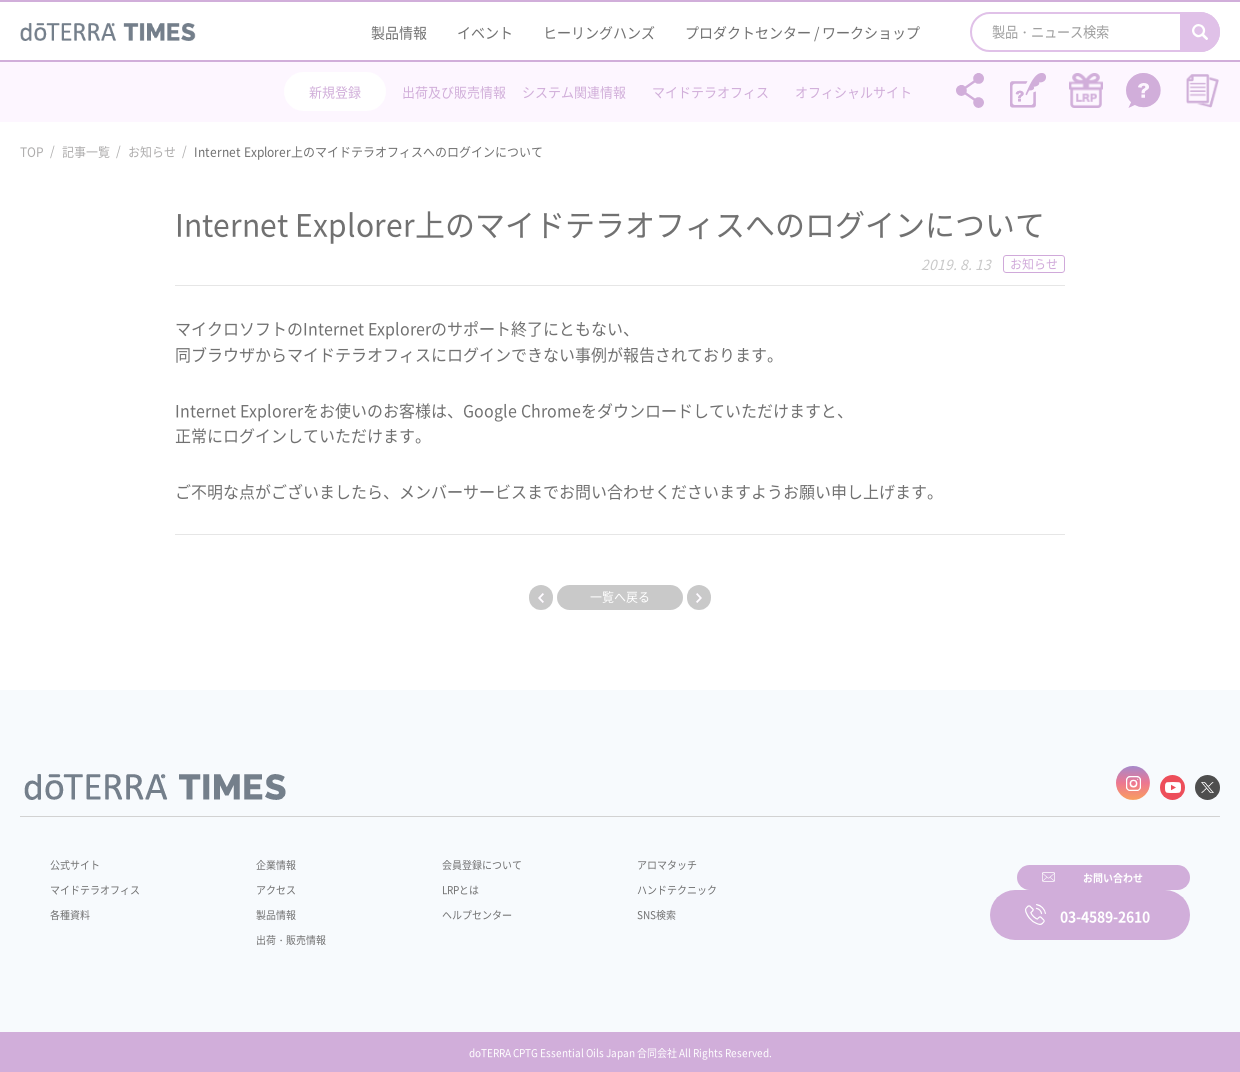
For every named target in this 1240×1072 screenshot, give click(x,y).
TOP (32, 152)
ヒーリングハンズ (599, 32)
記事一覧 (86, 152)
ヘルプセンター (446, 904)
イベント (485, 32)
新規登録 (335, 91)
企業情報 (263, 854)
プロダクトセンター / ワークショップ (802, 32)
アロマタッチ (617, 854)
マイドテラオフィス (710, 91)
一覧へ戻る (620, 597)
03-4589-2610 (1105, 901)
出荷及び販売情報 (454, 91)
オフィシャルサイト (853, 91)
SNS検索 (604, 904)
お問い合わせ (875, 901)
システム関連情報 (574, 91)
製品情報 (399, 32)
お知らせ (152, 152)
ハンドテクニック (629, 879)
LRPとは (427, 879)
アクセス (263, 879)
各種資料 (74, 904)
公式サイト (80, 854)
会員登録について (452, 854)
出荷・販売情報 (281, 929)
